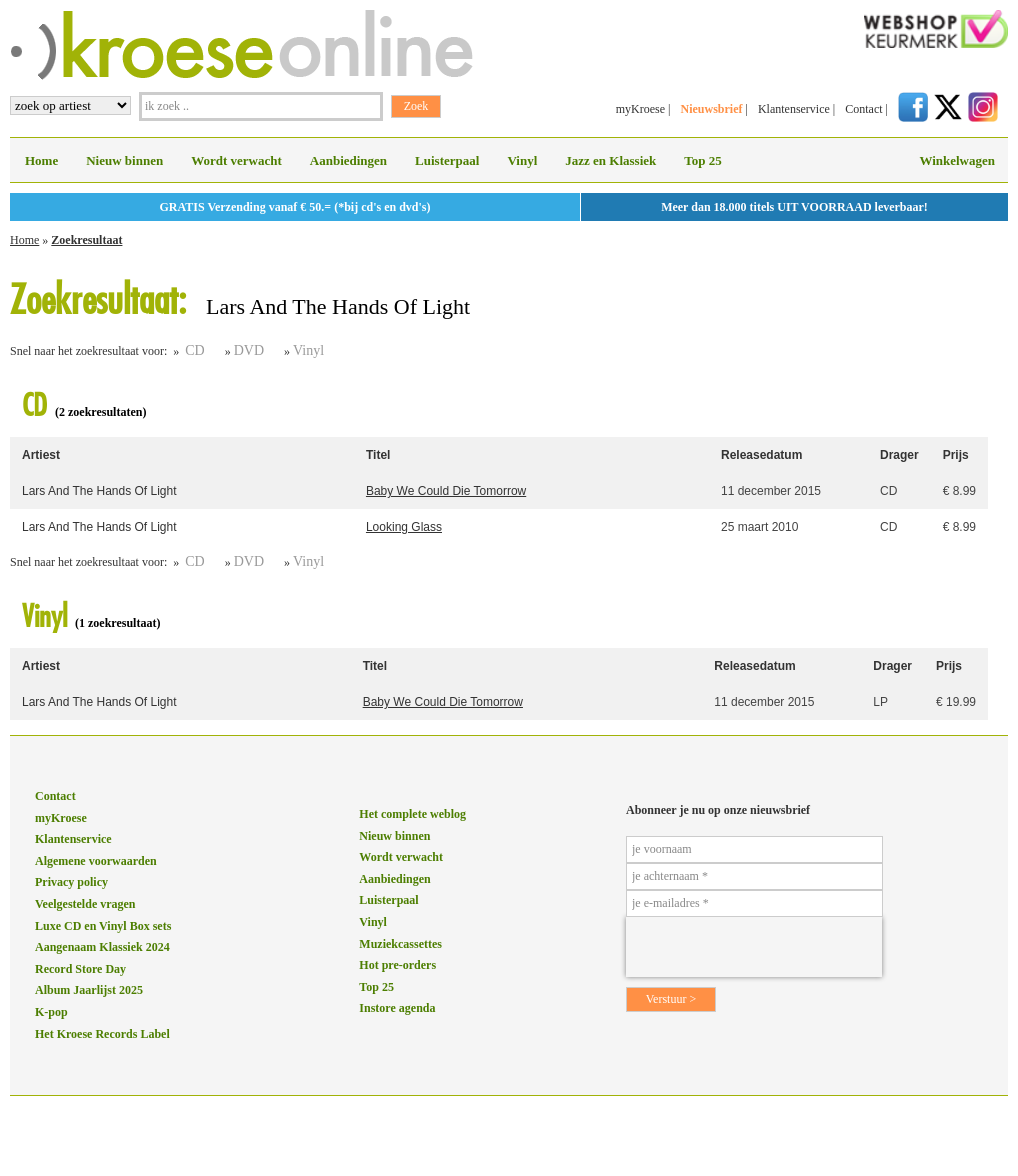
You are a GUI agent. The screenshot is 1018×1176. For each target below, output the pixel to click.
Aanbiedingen (348, 160)
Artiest (41, 455)
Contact (863, 109)
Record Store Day (80, 969)
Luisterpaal (447, 160)
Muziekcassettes (400, 944)
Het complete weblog (412, 814)
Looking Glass (404, 527)
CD (194, 350)
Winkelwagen (957, 160)
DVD (249, 350)
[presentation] (754, 947)
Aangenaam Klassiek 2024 (102, 947)
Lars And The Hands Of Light (99, 491)
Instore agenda (397, 1008)
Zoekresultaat (86, 240)
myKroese (640, 109)
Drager (899, 455)
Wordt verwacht (236, 160)
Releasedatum (761, 455)
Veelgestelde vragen (85, 904)
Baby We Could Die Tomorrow (446, 491)
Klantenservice (794, 109)
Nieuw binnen (124, 160)
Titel (378, 455)
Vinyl (522, 160)
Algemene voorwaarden (96, 861)
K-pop (51, 1012)
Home (41, 160)
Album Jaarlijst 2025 (89, 990)
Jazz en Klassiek (610, 160)
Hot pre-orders (397, 965)
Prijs (956, 455)
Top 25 (702, 160)
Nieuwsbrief (711, 109)
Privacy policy (71, 882)
